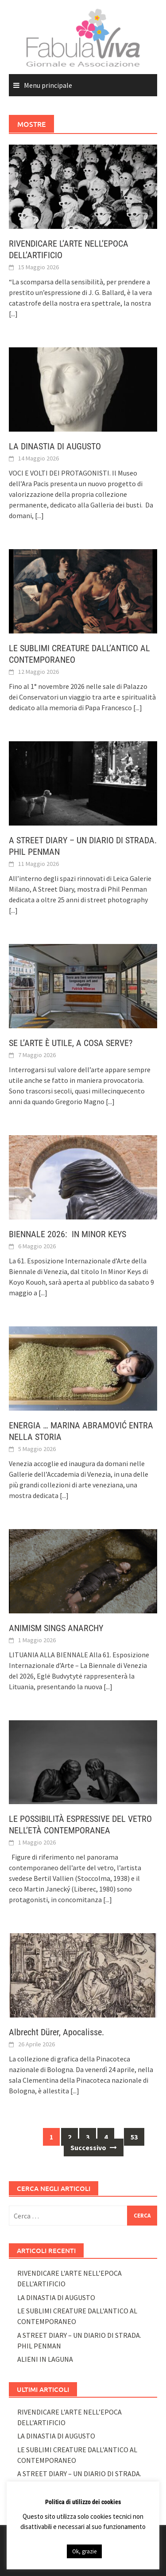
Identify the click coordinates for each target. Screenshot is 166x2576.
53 (134, 2136)
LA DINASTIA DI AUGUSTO (55, 446)
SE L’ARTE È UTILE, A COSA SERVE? (70, 1043)
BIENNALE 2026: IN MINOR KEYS (67, 1234)
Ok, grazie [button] (84, 2551)
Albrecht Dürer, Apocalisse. (57, 2032)
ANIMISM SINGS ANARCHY (56, 1628)
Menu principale (48, 85)
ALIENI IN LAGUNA (45, 2359)
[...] (13, 313)
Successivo (93, 2147)
